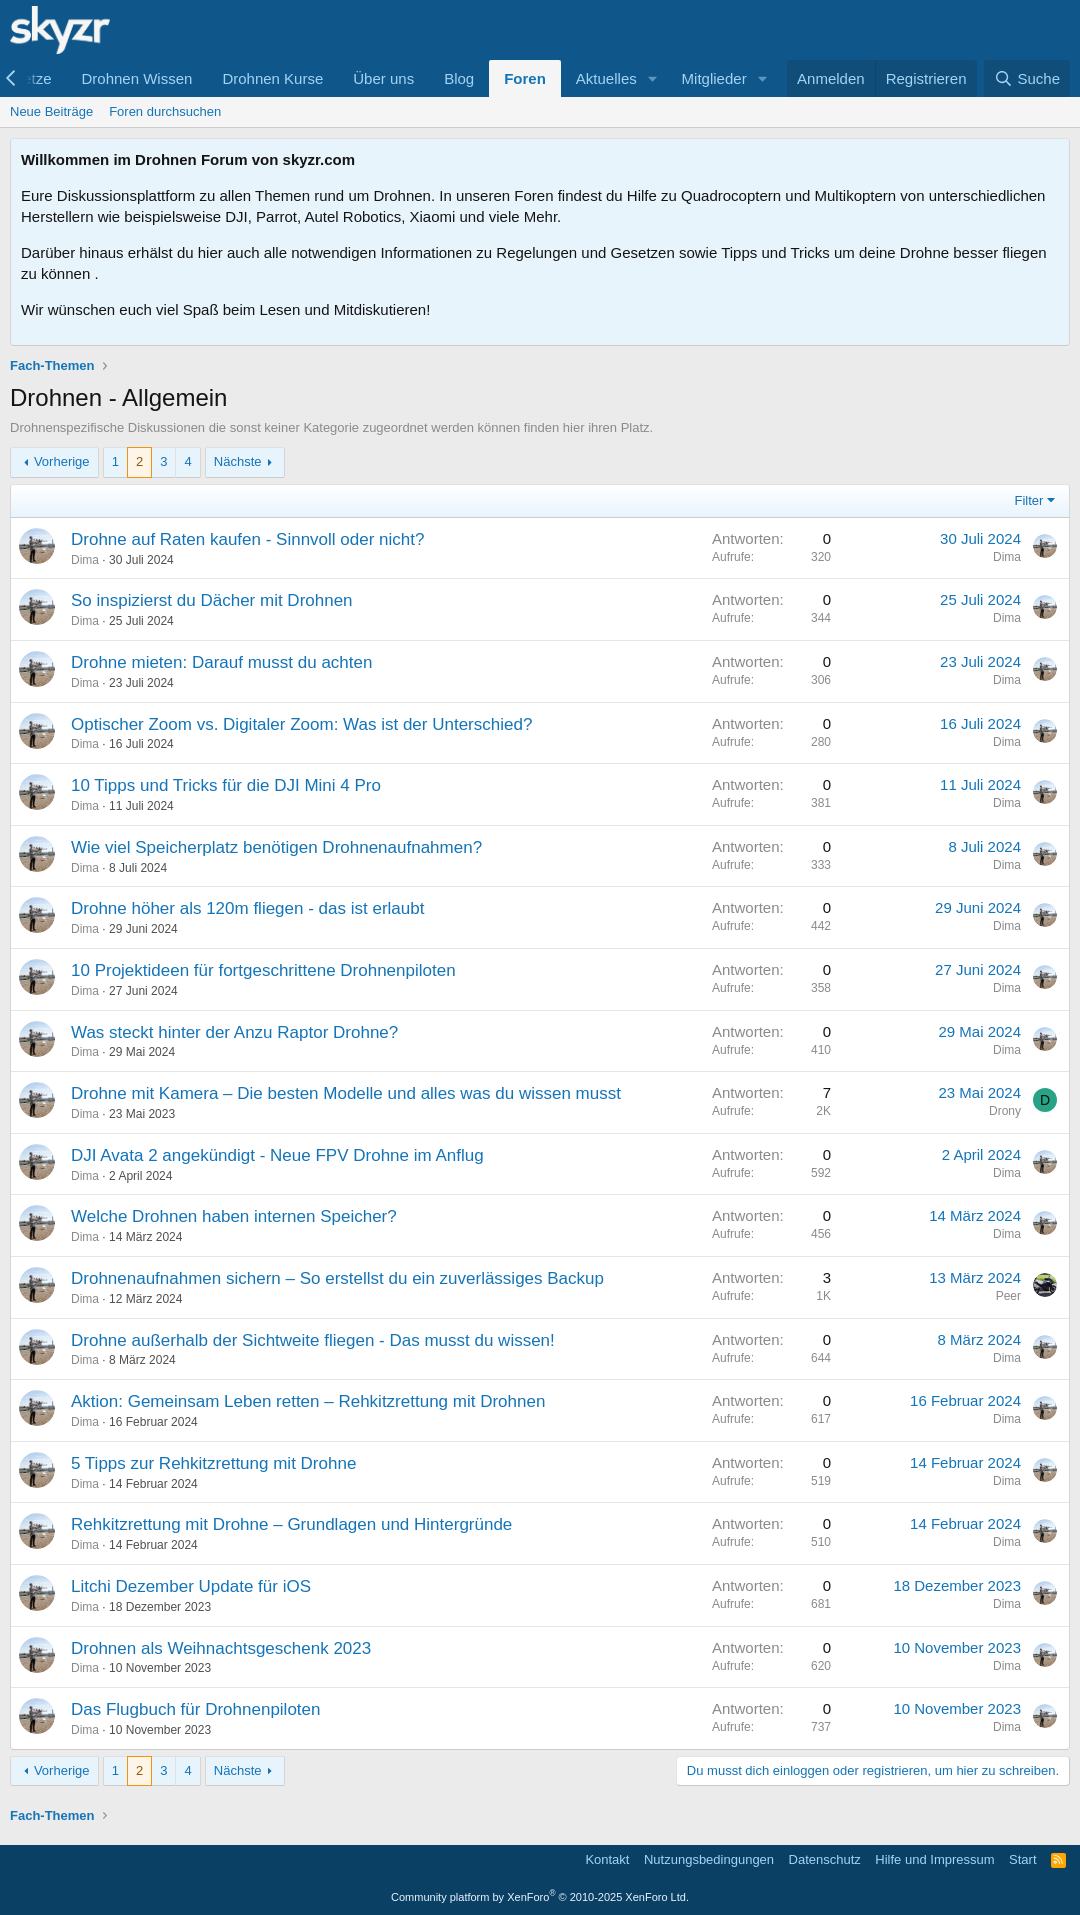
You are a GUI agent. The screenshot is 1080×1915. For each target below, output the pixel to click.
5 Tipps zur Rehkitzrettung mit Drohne (213, 1463)
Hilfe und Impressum (934, 1859)
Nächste (238, 461)
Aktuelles (606, 78)
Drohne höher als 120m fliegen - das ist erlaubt (247, 908)
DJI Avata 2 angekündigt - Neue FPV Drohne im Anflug (277, 1155)
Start (1022, 1859)
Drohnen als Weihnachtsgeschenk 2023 (221, 1648)
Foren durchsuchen (165, 111)
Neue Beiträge (51, 111)
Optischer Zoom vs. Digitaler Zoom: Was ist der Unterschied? (301, 724)
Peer (1008, 1296)
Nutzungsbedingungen (709, 1859)
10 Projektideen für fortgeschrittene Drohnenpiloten (263, 970)
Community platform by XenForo (540, 1897)
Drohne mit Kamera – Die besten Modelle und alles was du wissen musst (346, 1093)
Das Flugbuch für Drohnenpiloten (195, 1709)
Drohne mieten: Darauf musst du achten (221, 662)
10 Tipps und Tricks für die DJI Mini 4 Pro (226, 785)
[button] (653, 78)
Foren (525, 78)
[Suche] (1027, 78)
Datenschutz (825, 1859)
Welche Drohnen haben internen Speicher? (234, 1216)
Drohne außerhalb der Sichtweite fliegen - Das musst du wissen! (313, 1340)
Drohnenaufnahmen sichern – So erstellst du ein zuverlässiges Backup (337, 1278)
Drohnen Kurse (272, 78)
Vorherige (62, 461)
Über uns (383, 78)
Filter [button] (1029, 500)
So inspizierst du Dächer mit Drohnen (212, 600)
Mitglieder (714, 78)
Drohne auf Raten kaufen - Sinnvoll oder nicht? (247, 539)
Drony (1005, 1111)
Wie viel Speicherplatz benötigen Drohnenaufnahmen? (276, 847)
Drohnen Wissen (136, 78)
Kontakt (607, 1859)
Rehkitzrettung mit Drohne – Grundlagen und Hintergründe (291, 1524)
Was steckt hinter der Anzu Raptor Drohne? (234, 1032)
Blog (459, 78)
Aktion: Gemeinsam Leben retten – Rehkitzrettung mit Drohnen (308, 1401)
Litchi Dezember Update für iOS (191, 1586)
